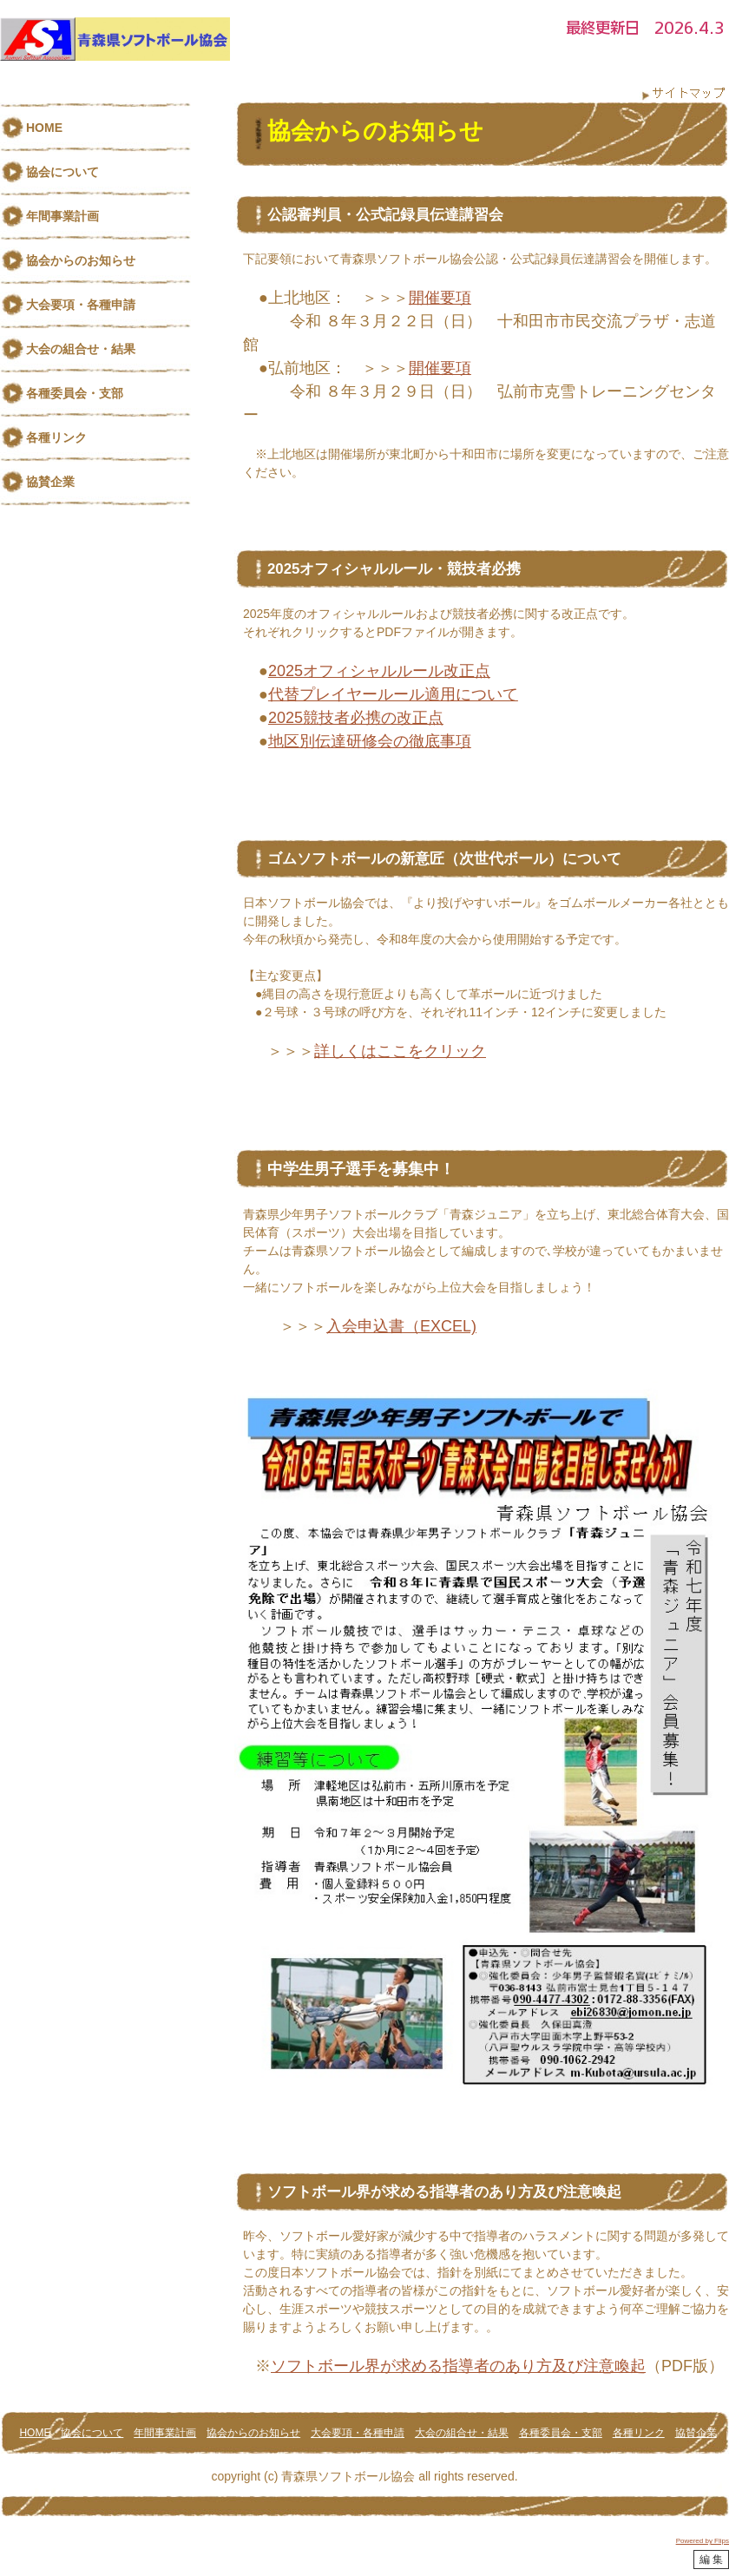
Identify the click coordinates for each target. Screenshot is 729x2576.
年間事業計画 (62, 216)
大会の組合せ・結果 (80, 349)
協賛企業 (50, 482)
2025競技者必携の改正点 (355, 717)
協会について (62, 172)
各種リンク (56, 437)
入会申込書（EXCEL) (401, 1326)
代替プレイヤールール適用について (393, 694)
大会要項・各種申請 (80, 305)
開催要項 (440, 297)
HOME (44, 128)
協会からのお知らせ (80, 260)
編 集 (711, 2559)
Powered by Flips (702, 2541)
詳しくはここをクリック (400, 1051)
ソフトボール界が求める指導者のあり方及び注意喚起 (458, 2366)
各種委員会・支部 (74, 393)
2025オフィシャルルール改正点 (379, 671)
